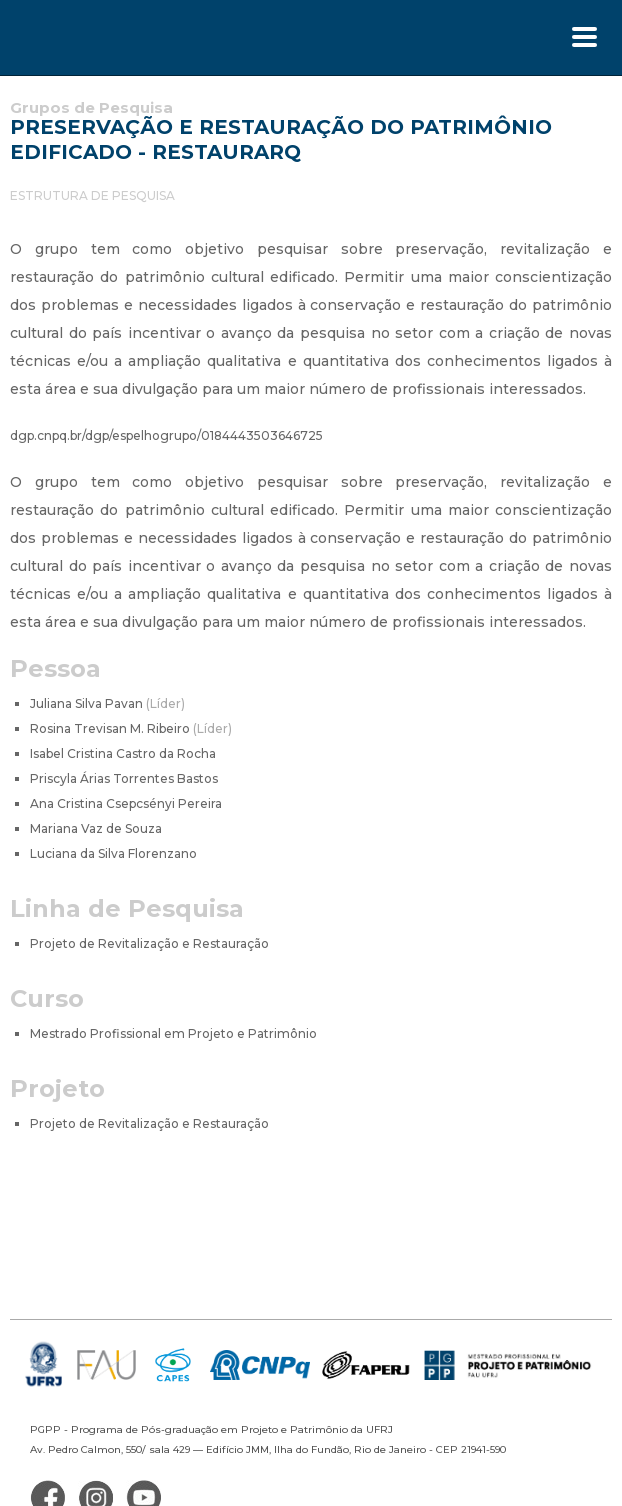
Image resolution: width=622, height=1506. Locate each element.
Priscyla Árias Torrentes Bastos (124, 778)
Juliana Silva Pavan (107, 703)
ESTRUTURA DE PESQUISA (92, 195)
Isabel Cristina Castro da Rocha (123, 753)
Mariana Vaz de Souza (96, 828)
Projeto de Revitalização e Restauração (149, 943)
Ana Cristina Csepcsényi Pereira (126, 803)
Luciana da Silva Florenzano (113, 853)
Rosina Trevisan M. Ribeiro (131, 728)
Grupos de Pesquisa (91, 107)
